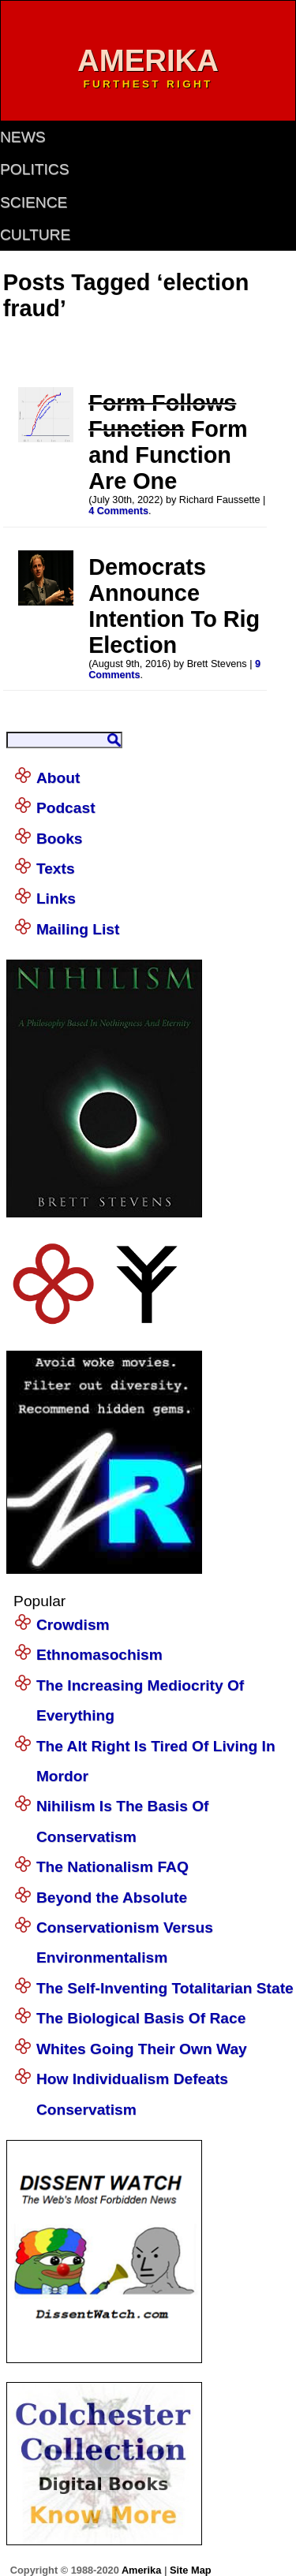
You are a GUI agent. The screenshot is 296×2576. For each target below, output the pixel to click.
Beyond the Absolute (111, 1897)
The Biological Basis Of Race (141, 2018)
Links (56, 898)
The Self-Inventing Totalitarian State (165, 1988)
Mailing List (78, 929)
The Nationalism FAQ (112, 1866)
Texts (55, 868)
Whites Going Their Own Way (141, 2049)
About (58, 778)
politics (34, 169)
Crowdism (73, 1624)
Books (59, 838)
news (23, 137)
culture (35, 234)
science (33, 202)
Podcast (66, 808)
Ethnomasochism (99, 1654)
